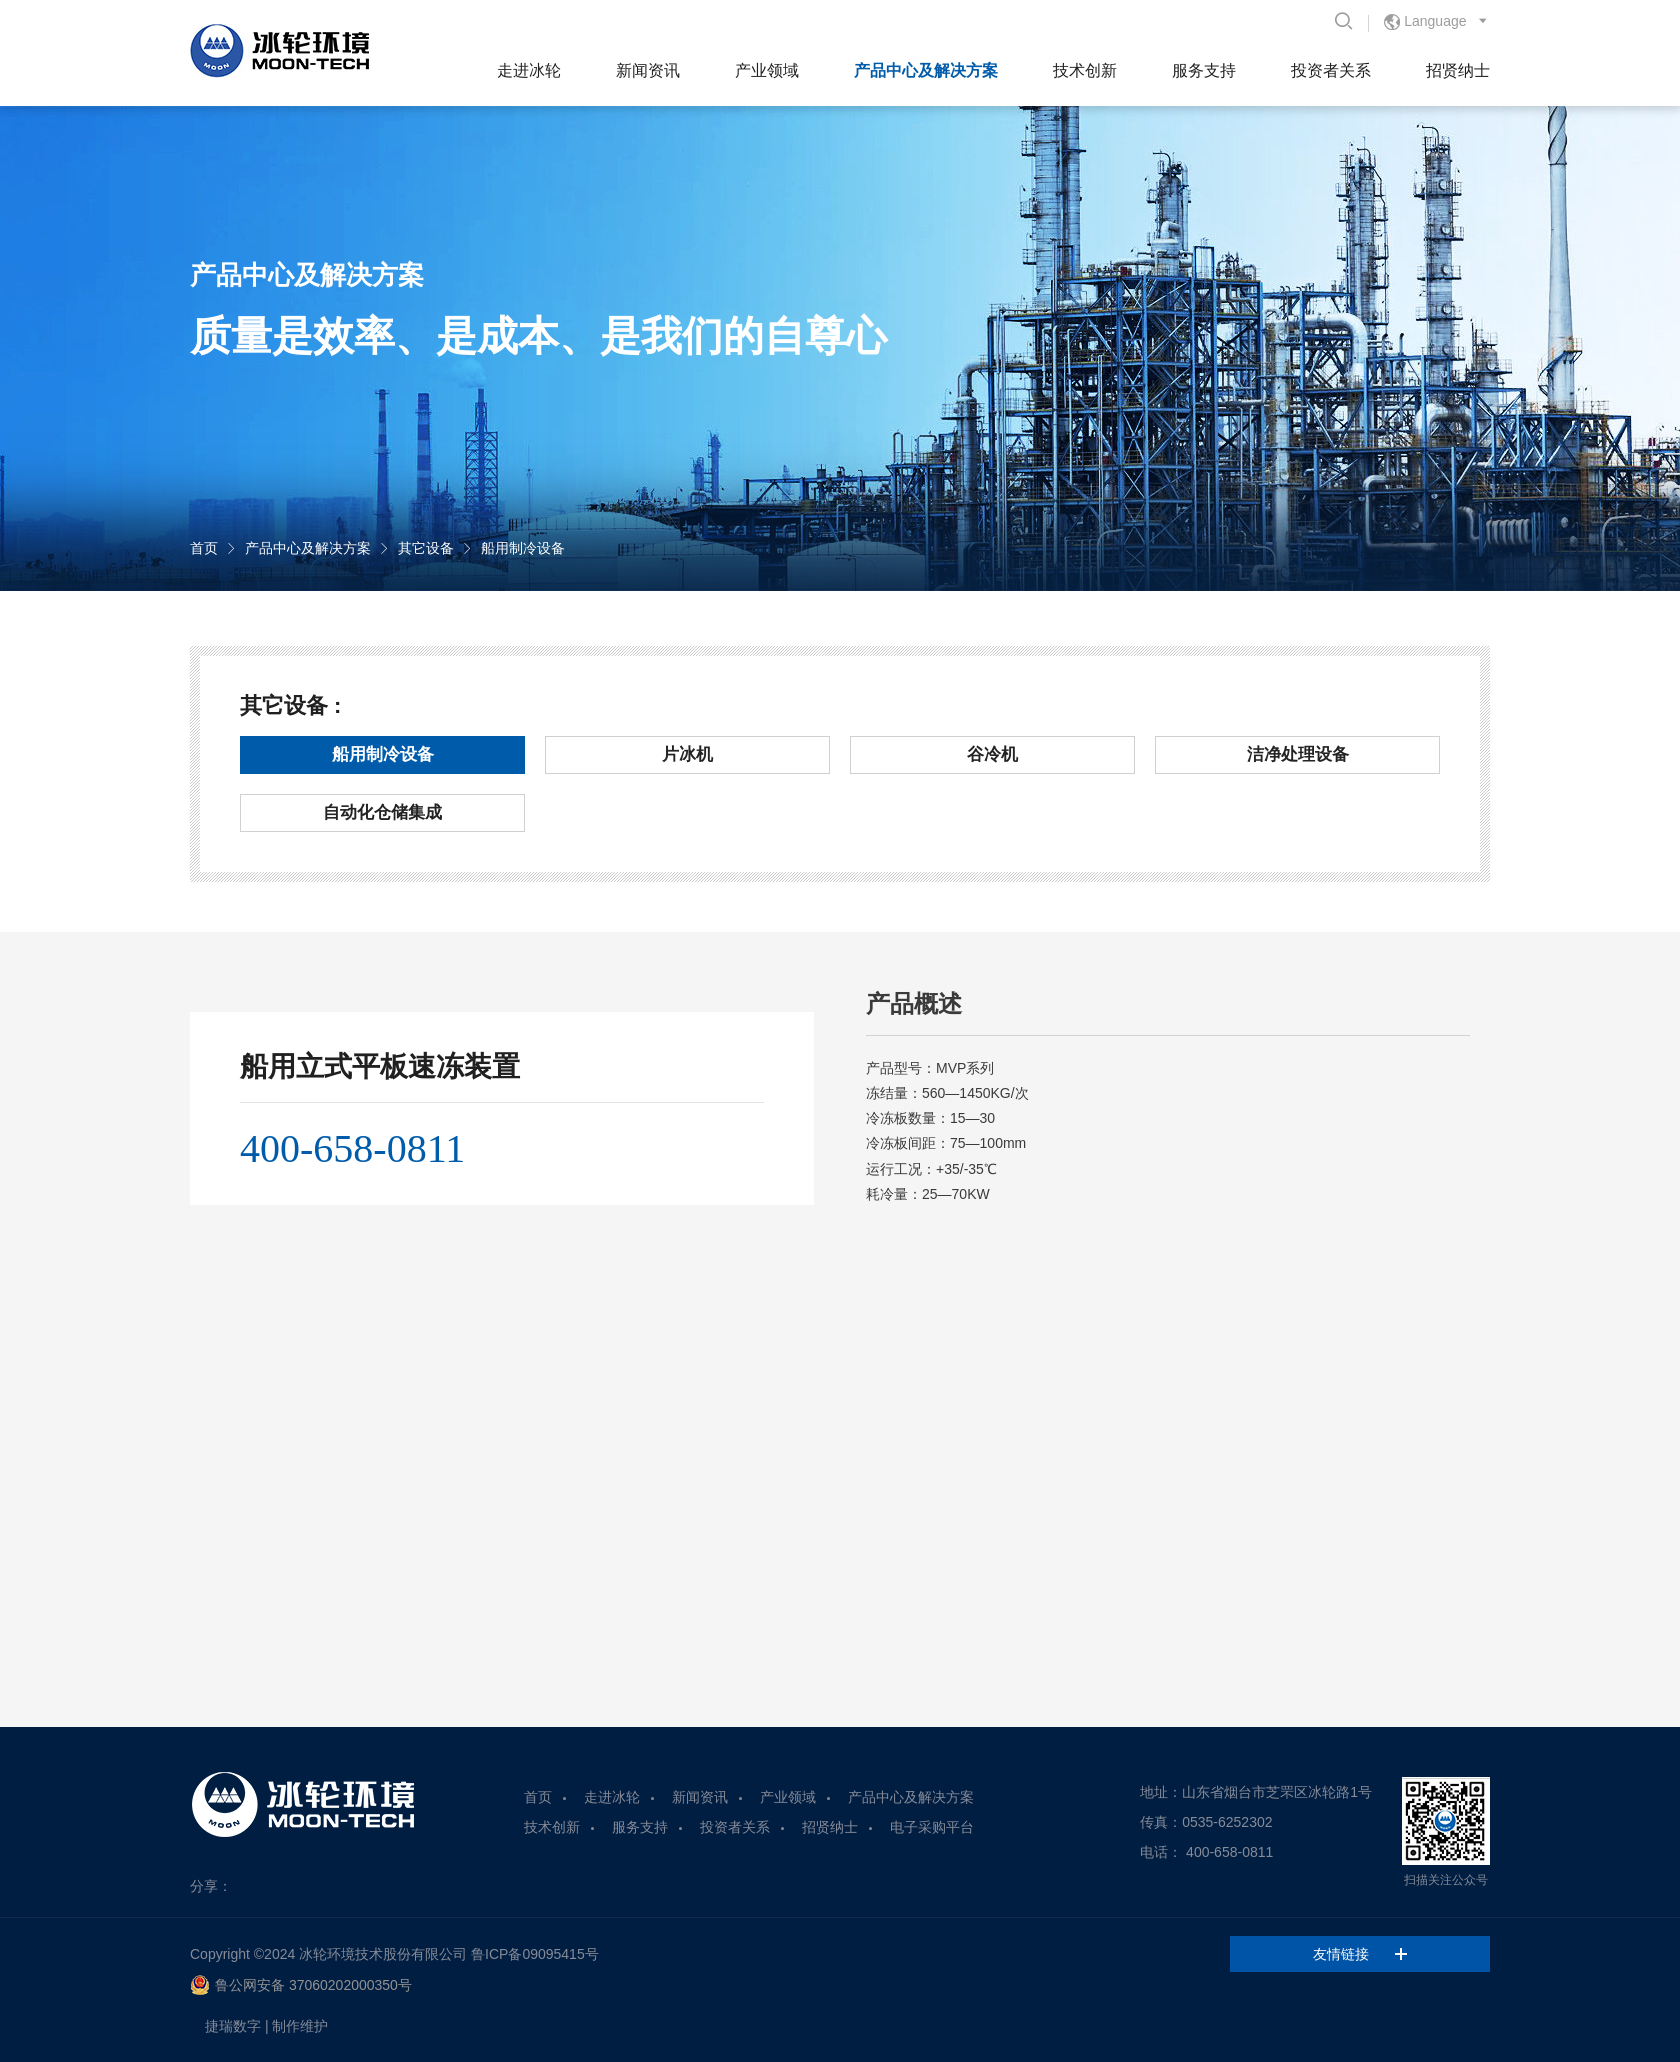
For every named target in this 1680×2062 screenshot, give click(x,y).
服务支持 (1204, 70)
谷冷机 (992, 754)
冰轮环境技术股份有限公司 (383, 1954)
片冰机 (687, 754)
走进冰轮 (529, 70)
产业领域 (767, 70)
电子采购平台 (932, 1827)
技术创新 (1085, 70)
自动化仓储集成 (382, 812)
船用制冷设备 (523, 548)
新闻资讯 (648, 70)
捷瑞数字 (233, 2026)
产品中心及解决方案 (926, 70)
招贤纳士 (1458, 70)
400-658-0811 (352, 1148)
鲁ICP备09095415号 (535, 1954)
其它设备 (426, 548)
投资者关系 (1331, 70)
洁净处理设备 (1298, 754)
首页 (204, 548)
